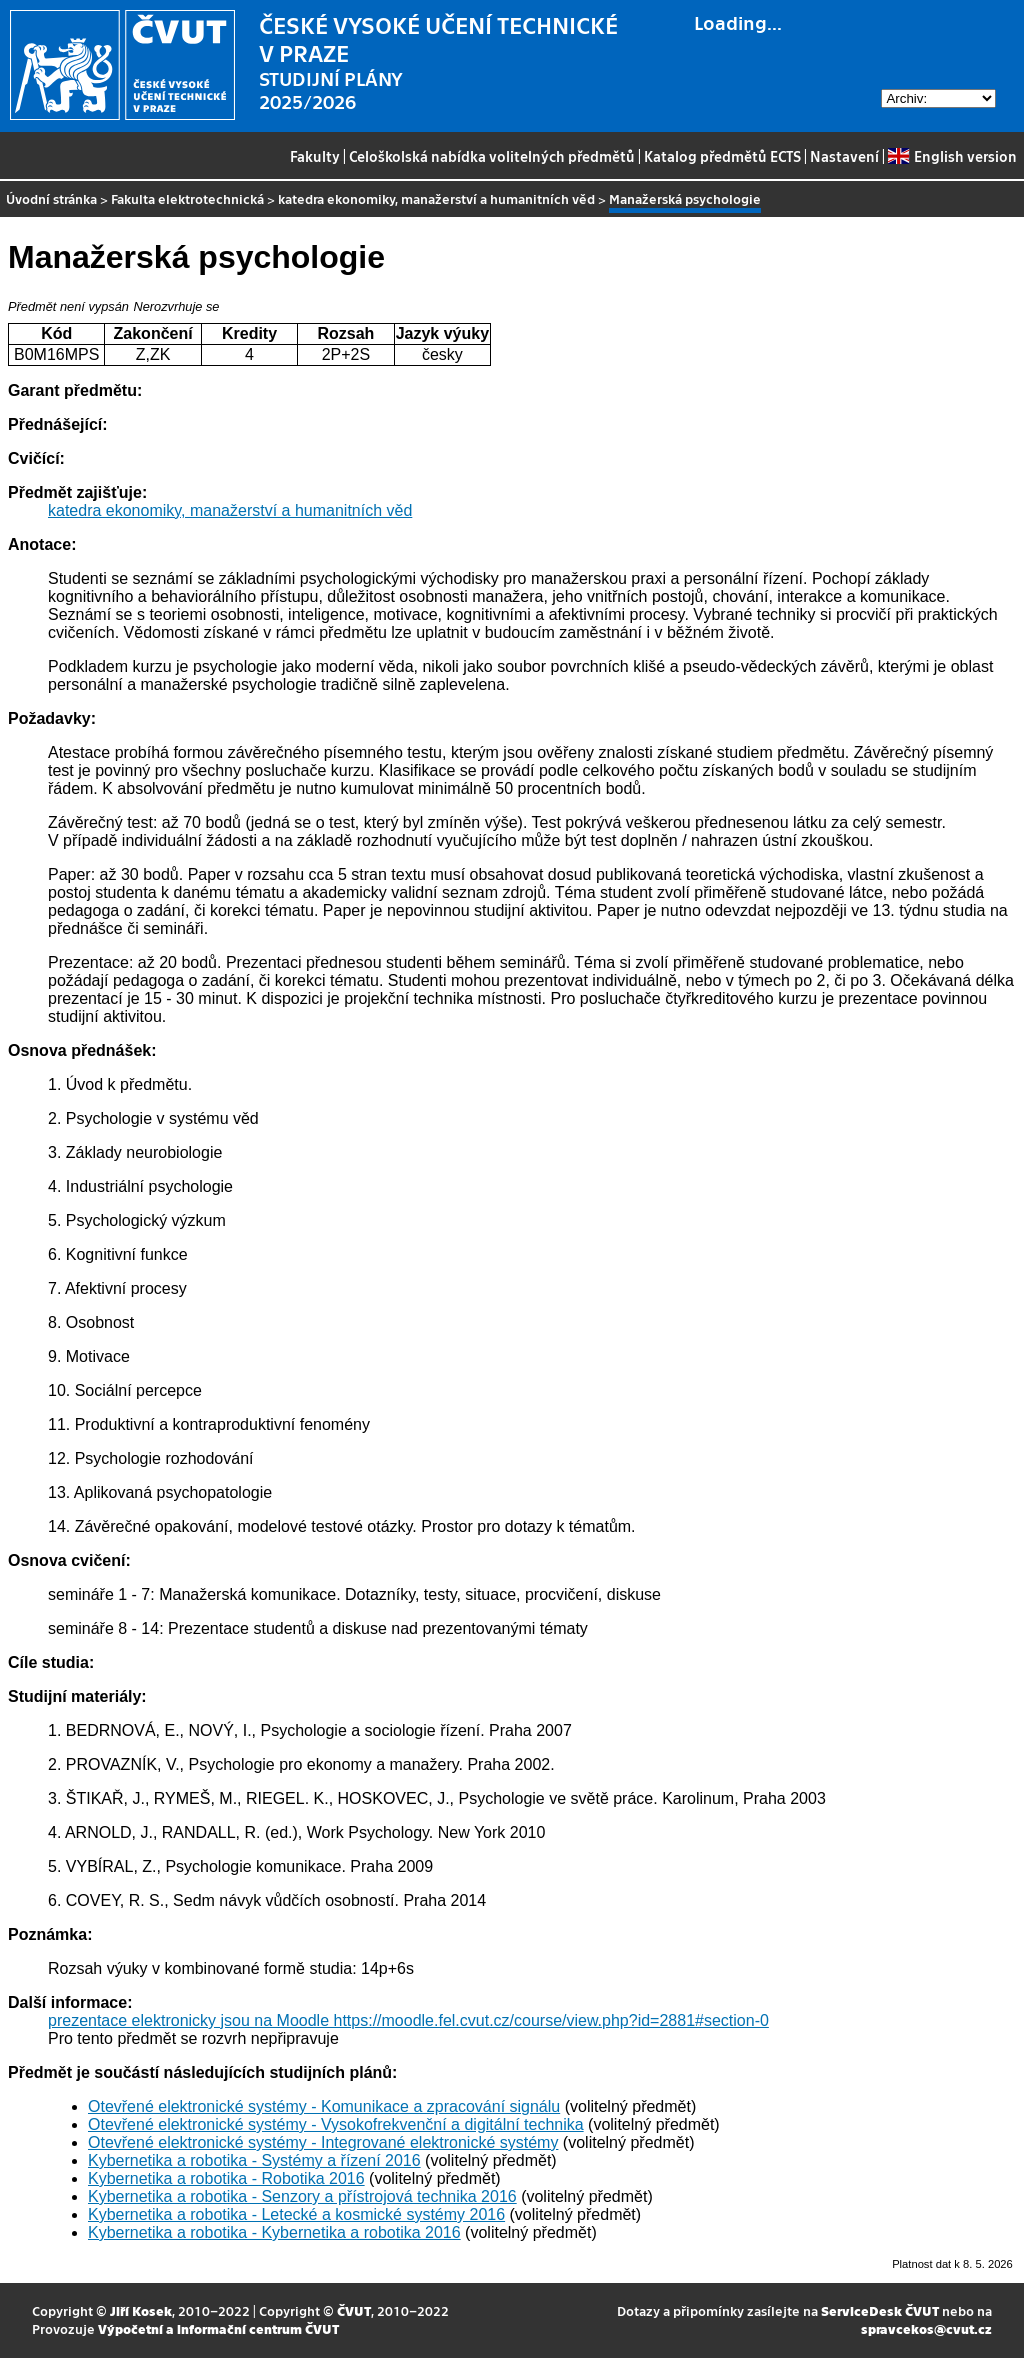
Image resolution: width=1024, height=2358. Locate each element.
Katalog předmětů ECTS (722, 156)
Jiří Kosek (141, 2310)
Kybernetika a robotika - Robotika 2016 (226, 2178)
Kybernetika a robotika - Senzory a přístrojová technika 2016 (302, 2196)
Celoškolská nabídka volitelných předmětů (492, 156)
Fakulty (315, 156)
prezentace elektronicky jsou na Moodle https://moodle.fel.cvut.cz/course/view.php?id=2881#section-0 (408, 2020)
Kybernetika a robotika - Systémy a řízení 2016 (254, 2160)
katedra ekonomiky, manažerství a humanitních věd (436, 198)
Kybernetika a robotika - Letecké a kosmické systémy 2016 (296, 2214)
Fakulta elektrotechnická (187, 198)
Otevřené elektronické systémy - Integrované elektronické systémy (323, 2142)
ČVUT (354, 2310)
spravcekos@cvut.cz (926, 2328)
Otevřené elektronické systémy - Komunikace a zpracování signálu (324, 2106)
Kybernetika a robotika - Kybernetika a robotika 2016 (274, 2232)
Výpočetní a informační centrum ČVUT (218, 2328)
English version (952, 156)
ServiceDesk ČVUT (880, 2310)
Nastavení (844, 156)
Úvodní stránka (51, 198)
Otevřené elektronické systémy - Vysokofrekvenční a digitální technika (336, 2124)
